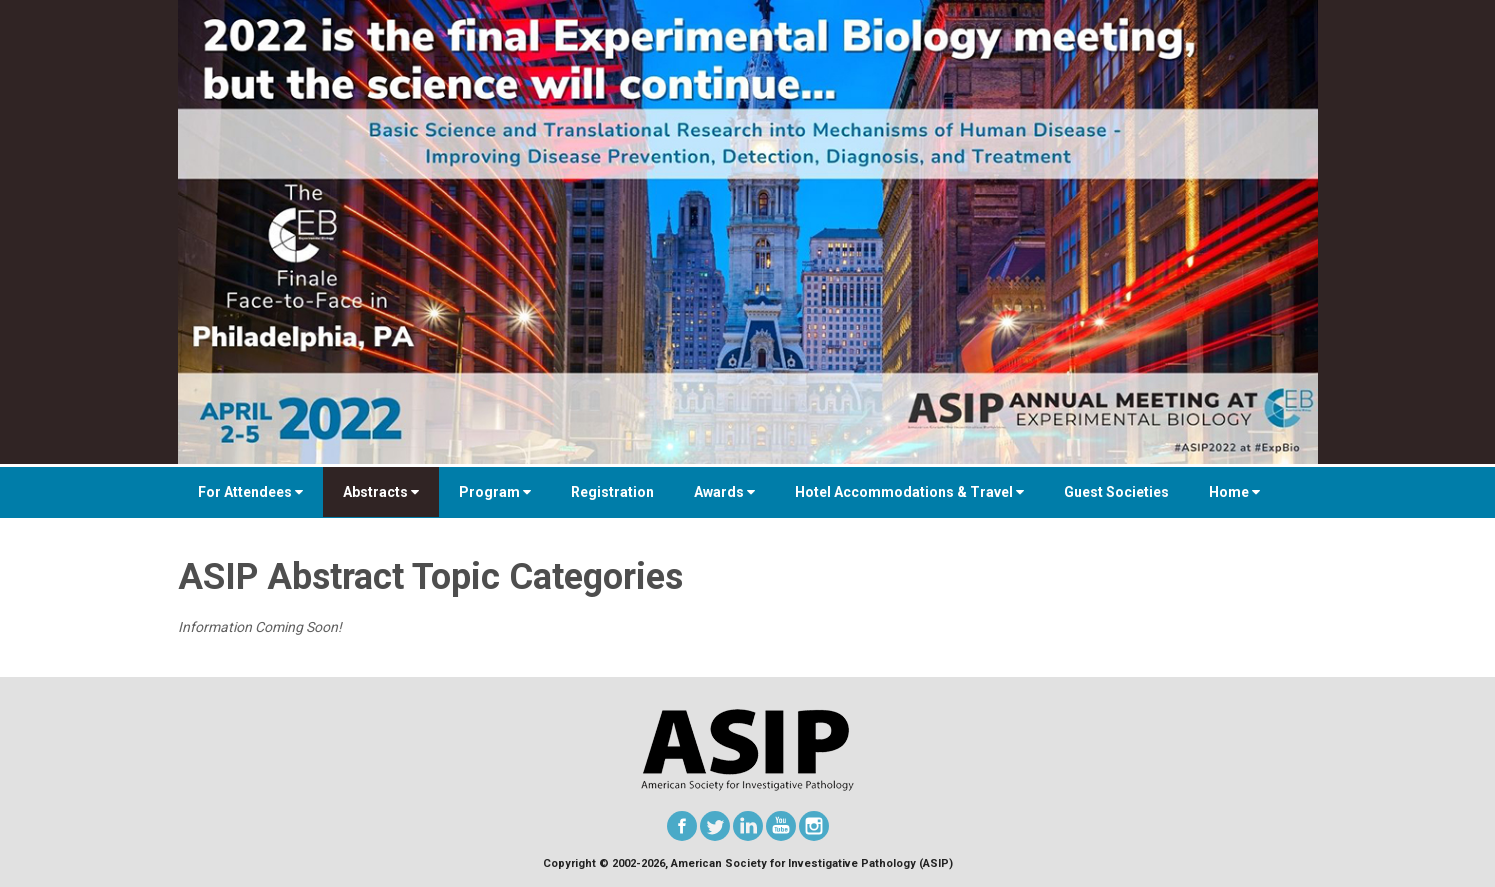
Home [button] (1234, 492)
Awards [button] (724, 492)
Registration (612, 492)
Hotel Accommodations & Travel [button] (909, 492)
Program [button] (495, 492)
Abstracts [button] (381, 492)
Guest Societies (1116, 492)
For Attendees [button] (250, 492)
